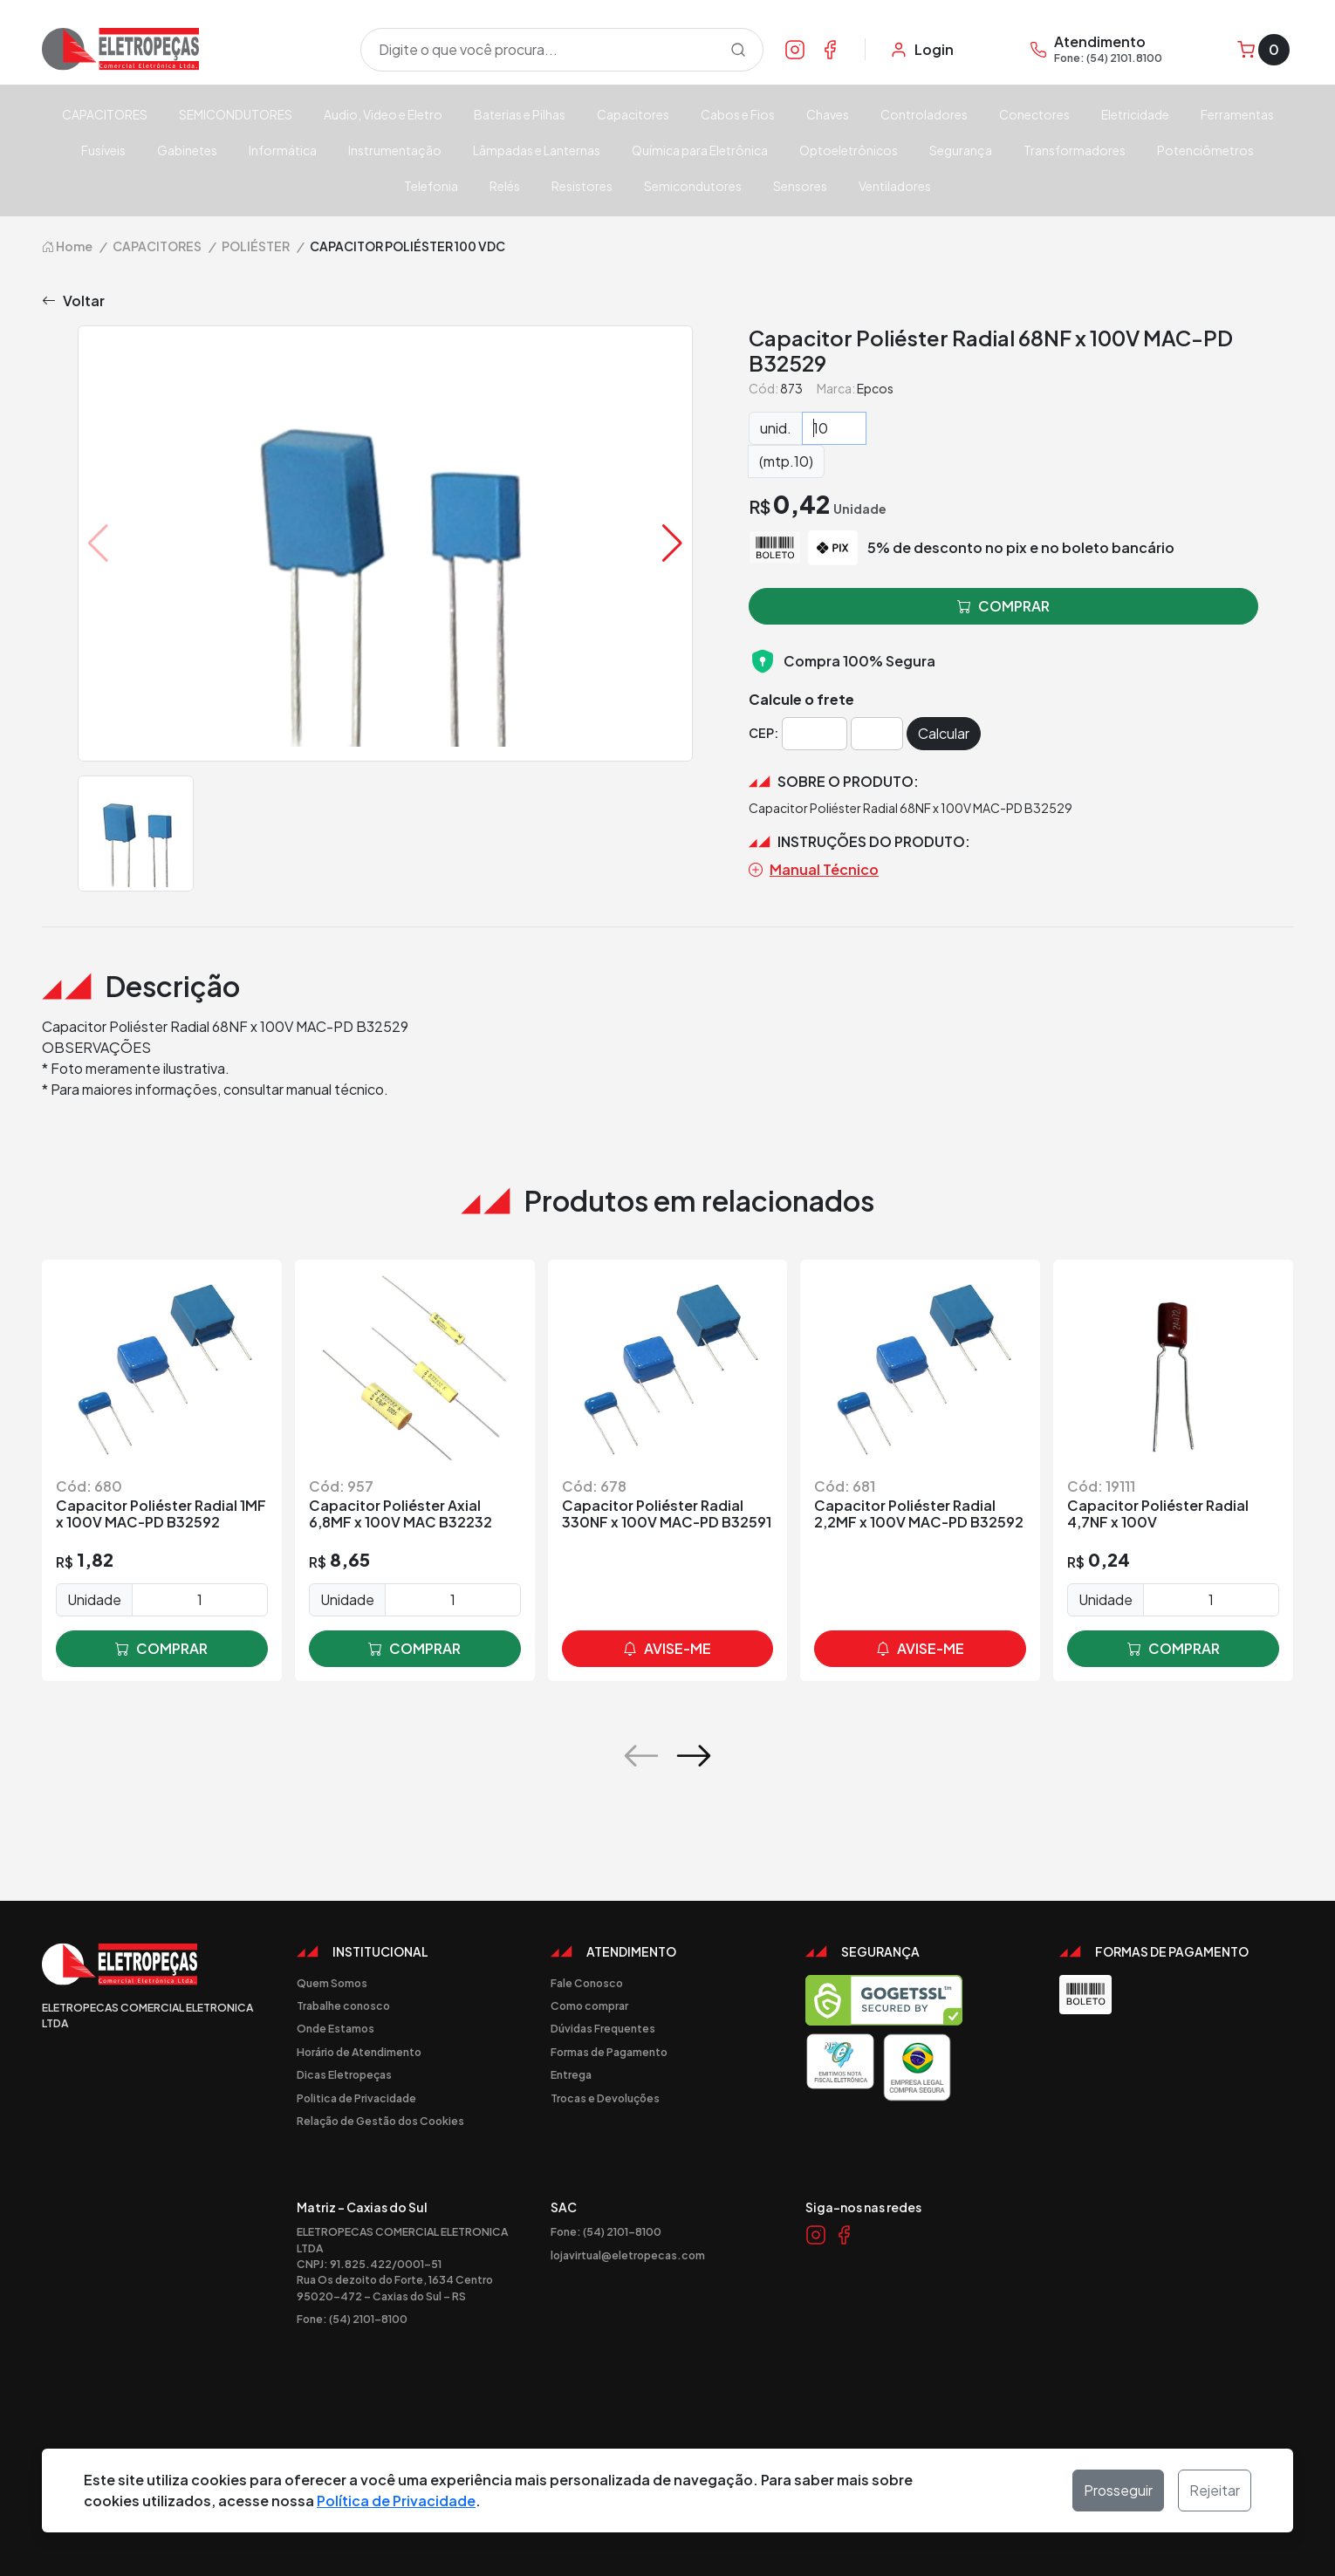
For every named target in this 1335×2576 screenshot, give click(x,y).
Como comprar (589, 2005)
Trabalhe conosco (343, 2005)
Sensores (800, 186)
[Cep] (814, 733)
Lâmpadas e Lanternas (536, 150)
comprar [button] (1003, 606)
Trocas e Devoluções (605, 2098)
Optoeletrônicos (848, 150)
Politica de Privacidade (356, 2098)
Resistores (582, 186)
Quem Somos (332, 1983)
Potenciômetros (1205, 150)
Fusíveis (103, 150)
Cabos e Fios (738, 114)
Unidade (94, 1599)
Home (67, 246)
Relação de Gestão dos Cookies (380, 2121)
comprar (161, 1648)
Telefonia (431, 186)
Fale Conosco (587, 1983)
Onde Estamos (335, 2028)
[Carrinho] (1263, 49)
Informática (283, 150)
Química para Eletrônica (700, 150)
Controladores (924, 114)
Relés (505, 186)
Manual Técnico (814, 869)
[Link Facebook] (829, 48)
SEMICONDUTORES (235, 114)
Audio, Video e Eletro (383, 114)
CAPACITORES (104, 114)
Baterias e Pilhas (519, 114)
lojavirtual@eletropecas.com (628, 2255)
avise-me (667, 1648)
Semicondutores (693, 186)
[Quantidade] (834, 428)
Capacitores (633, 114)
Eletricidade (1135, 114)
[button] (672, 543)
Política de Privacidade (396, 2500)
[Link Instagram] (794, 48)
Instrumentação (395, 150)
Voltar (73, 300)
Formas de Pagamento (609, 2052)
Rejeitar (1214, 2490)
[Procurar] (738, 50)
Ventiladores (895, 186)
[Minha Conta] (922, 49)
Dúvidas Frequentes (603, 2028)
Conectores (1034, 114)
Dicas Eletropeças (344, 2074)
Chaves (827, 114)
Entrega (571, 2074)
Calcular (943, 733)
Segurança (960, 150)
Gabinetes (187, 150)
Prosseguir (1118, 2490)
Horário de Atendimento (359, 2052)
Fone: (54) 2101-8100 (352, 2319)
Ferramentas (1237, 114)
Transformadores (1075, 150)
